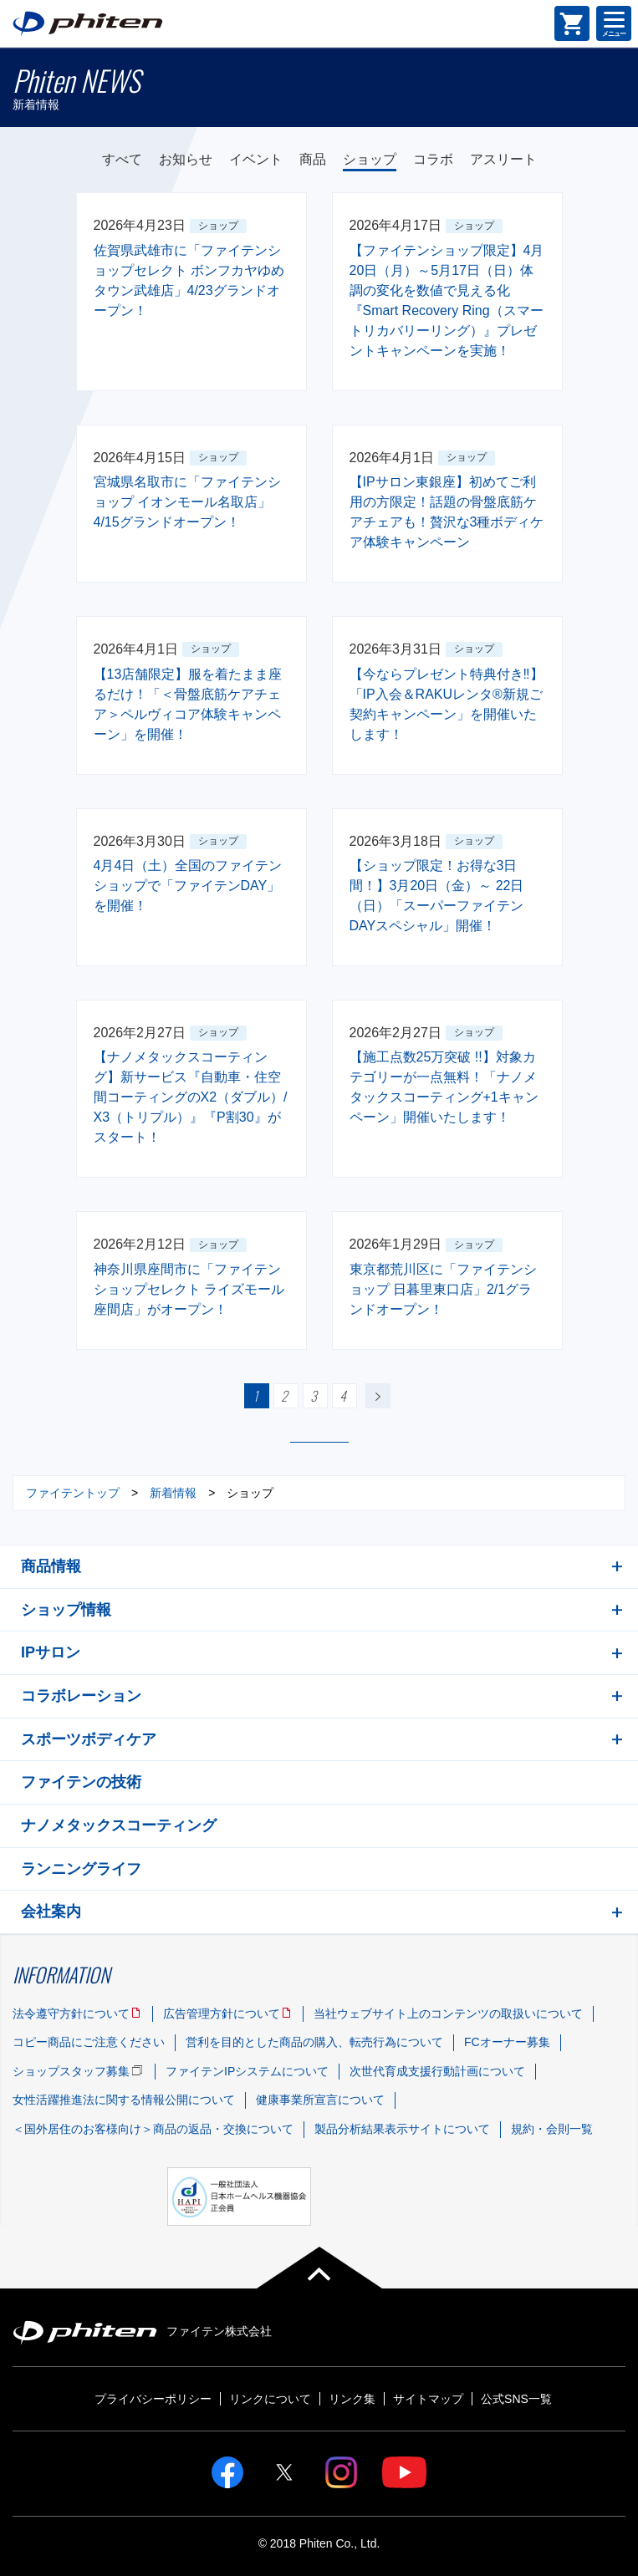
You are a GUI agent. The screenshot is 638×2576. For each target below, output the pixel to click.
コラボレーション (81, 1696)
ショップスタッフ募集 (71, 2071)
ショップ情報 (66, 1609)
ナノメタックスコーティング (119, 1825)
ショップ (369, 159)
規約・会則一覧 (552, 2129)
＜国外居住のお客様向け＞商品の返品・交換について (153, 2129)
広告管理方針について (221, 2013)
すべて (122, 159)
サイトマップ (428, 2398)
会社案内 (51, 1911)
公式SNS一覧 (516, 2398)
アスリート (503, 159)
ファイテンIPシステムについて (247, 2071)
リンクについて (270, 2398)
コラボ (433, 159)
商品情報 (51, 1566)
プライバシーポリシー (153, 2398)
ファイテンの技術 (81, 1782)
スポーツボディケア (88, 1739)
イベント (256, 159)
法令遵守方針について (71, 2013)
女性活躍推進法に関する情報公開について (124, 2099)
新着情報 (173, 1492)
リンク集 (352, 2398)
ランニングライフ (81, 1869)
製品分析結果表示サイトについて (402, 2129)
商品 (312, 159)
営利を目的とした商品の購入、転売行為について (314, 2042)
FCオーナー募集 (507, 2042)
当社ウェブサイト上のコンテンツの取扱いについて (448, 2013)
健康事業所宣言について (320, 2099)
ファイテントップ (73, 1492)
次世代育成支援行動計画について (437, 2071)
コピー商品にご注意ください (89, 2042)
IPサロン (50, 1652)
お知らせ (185, 159)
